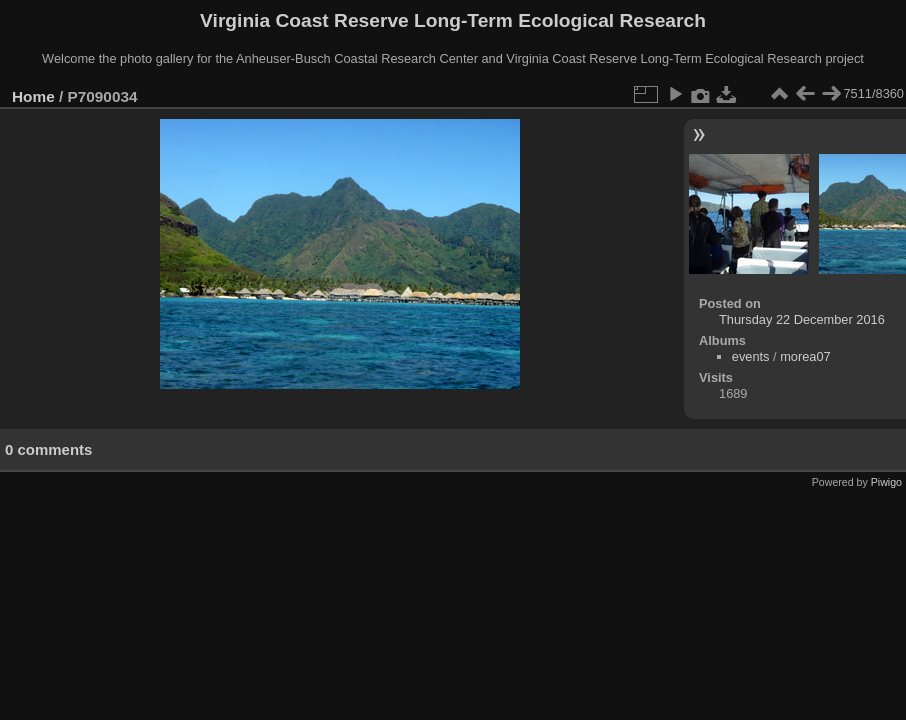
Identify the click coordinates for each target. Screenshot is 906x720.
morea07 (805, 356)
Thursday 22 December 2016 (802, 319)
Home (33, 96)
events (751, 356)
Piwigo (886, 482)
